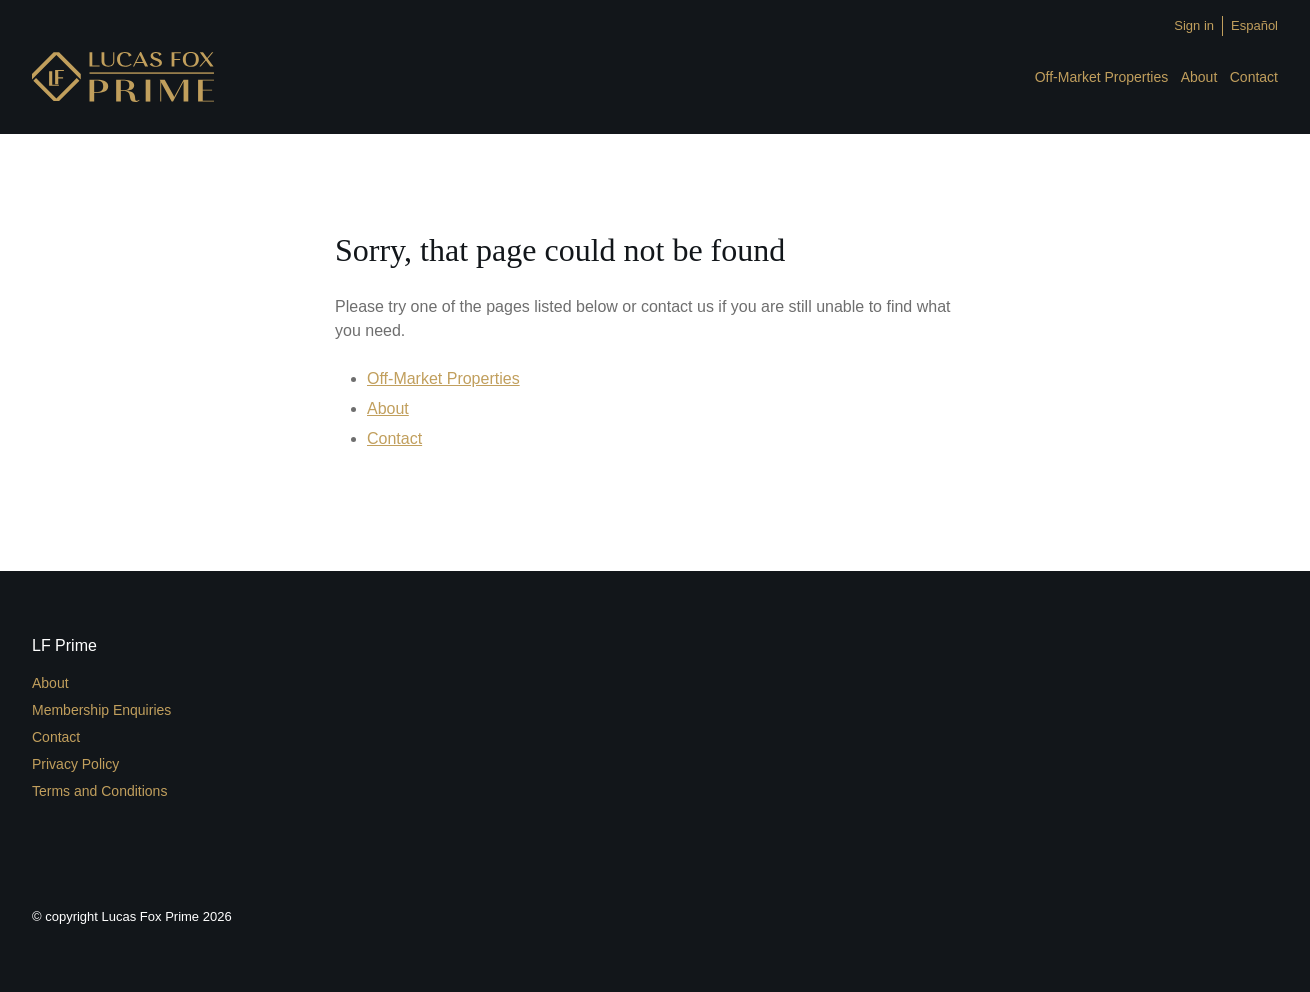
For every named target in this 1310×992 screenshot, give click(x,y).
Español (1254, 25)
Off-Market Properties (1102, 77)
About (1199, 77)
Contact (1254, 77)
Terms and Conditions (99, 791)
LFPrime (123, 77)
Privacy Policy (75, 764)
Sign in (1194, 25)
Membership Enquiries (101, 710)
